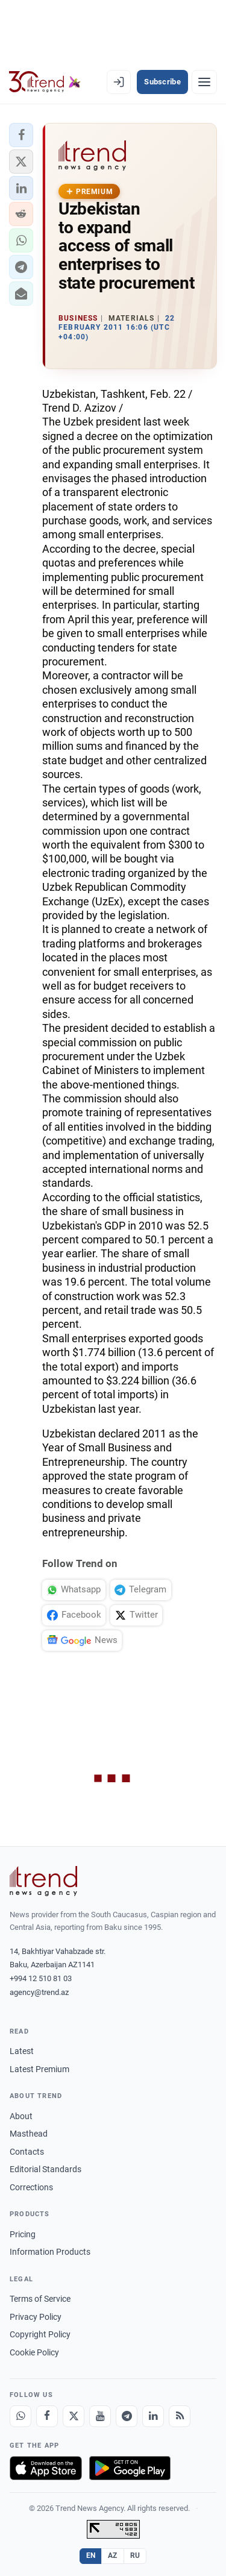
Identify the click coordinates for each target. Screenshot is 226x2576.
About (21, 2116)
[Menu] (204, 82)
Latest (22, 2051)
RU (135, 2555)
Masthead (29, 2133)
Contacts (27, 2152)
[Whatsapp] (20, 2416)
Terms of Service (40, 2299)
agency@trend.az (39, 1992)
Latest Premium (39, 2069)
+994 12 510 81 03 (41, 1978)
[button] (21, 135)
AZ (113, 2555)
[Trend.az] (45, 82)
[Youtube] (100, 2416)
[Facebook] (47, 2416)
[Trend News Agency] (43, 1881)
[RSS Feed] (179, 2416)
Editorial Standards (45, 2169)
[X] (73, 2416)
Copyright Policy (40, 2334)
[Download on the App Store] (46, 2468)
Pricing (23, 2234)
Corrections (31, 2187)
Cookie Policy (34, 2352)
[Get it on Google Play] (130, 2468)
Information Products (50, 2252)
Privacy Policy (35, 2317)
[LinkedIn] (153, 2416)
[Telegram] (126, 2416)
